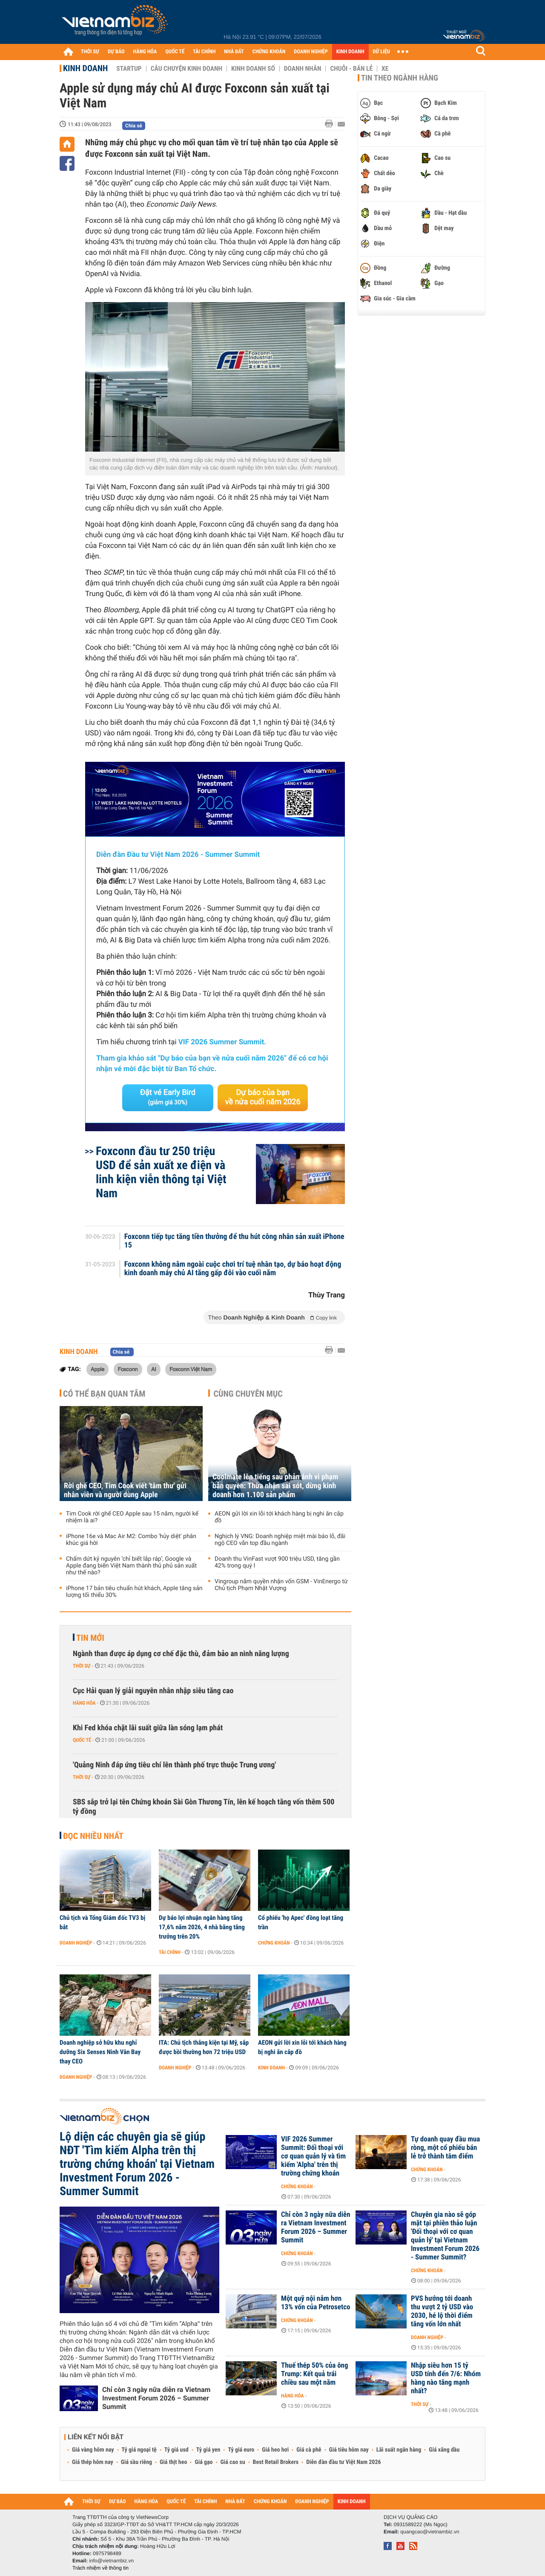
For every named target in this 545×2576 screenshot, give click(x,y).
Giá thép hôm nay (92, 2462)
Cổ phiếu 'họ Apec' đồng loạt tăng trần (300, 1922)
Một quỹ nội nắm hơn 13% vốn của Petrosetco (315, 2302)
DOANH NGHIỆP (310, 52)
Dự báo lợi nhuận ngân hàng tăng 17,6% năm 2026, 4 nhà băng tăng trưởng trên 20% (202, 1927)
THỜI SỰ (90, 52)
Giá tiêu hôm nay (349, 2450)
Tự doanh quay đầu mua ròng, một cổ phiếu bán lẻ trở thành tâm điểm (445, 2148)
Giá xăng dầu (444, 2450)
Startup (128, 68)
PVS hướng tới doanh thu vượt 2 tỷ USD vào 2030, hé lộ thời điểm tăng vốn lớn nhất (442, 2311)
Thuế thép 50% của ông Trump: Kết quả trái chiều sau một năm (314, 2374)
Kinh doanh (85, 68)
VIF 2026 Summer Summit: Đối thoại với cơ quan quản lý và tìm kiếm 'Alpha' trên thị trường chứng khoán (313, 2156)
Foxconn (128, 1369)
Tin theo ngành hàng (399, 78)
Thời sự (81, 1666)
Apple (97, 1369)
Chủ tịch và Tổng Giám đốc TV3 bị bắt (102, 1922)
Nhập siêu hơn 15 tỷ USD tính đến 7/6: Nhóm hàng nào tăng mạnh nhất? (446, 2378)
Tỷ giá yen (208, 2450)
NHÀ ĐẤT (234, 52)
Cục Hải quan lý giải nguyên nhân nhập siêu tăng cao (153, 1690)
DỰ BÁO (116, 52)
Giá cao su (233, 2462)
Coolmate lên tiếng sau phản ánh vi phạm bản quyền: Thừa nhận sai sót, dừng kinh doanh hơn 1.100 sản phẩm (275, 1485)
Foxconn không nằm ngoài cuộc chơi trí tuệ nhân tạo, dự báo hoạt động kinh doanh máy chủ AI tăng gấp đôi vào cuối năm (232, 1268)
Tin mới (90, 1638)
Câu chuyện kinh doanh (186, 68)
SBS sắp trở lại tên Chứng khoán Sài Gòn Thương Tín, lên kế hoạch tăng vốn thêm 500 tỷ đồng (203, 1807)
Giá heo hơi (275, 2450)
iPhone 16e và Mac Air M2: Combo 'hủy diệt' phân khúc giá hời (131, 1540)
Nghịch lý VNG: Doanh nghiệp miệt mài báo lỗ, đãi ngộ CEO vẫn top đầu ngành (280, 1540)
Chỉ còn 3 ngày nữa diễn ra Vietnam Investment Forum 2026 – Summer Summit (156, 2398)
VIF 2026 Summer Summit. (222, 1042)
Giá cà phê (308, 2450)
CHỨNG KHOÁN (269, 52)
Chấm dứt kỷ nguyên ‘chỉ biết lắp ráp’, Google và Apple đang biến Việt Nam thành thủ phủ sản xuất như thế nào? (131, 1566)
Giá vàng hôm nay (93, 2450)
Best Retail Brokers (276, 2462)
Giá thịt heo (173, 2462)
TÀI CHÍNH (204, 52)
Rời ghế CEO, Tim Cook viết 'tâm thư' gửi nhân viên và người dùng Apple (125, 1490)
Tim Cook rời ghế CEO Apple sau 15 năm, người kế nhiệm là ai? (132, 1517)
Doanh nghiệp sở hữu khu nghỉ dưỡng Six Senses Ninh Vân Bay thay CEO (100, 2052)
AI (153, 1369)
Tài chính (170, 1952)
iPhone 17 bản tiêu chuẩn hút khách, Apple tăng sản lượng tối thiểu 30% (134, 1592)
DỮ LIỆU (381, 52)
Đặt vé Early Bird (167, 1097)
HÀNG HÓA (145, 52)
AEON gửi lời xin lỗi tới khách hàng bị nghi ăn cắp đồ (279, 1517)
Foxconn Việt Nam (190, 1369)
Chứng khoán (274, 1943)
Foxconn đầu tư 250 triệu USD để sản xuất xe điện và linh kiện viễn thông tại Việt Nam (161, 1172)
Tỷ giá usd (176, 2450)
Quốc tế (82, 1740)
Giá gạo (203, 2462)
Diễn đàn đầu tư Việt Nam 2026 (343, 2462)
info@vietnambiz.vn (111, 2561)
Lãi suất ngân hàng (398, 2450)
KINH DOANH (350, 52)
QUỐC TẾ (174, 52)
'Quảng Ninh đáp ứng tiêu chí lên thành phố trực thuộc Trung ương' (174, 1765)
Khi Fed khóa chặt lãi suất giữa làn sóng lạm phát (148, 1727)
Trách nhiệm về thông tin (100, 2568)
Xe (385, 68)
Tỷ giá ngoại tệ (139, 2450)
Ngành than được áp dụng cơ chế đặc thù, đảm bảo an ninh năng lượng (181, 1653)
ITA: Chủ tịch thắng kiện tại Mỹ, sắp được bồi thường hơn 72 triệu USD (204, 2047)
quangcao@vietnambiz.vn (429, 2532)
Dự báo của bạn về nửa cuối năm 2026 (263, 1097)
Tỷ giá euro (241, 2450)
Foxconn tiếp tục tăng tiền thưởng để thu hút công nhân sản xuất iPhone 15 (234, 1241)
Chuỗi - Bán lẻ (351, 68)
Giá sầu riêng (136, 2462)
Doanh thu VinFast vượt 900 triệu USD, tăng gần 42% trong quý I (277, 1562)
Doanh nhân (302, 68)
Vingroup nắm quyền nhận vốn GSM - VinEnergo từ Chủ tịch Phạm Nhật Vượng (281, 1585)
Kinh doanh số (253, 68)
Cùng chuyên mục (248, 1394)
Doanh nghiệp (76, 1943)
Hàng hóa (84, 1703)
